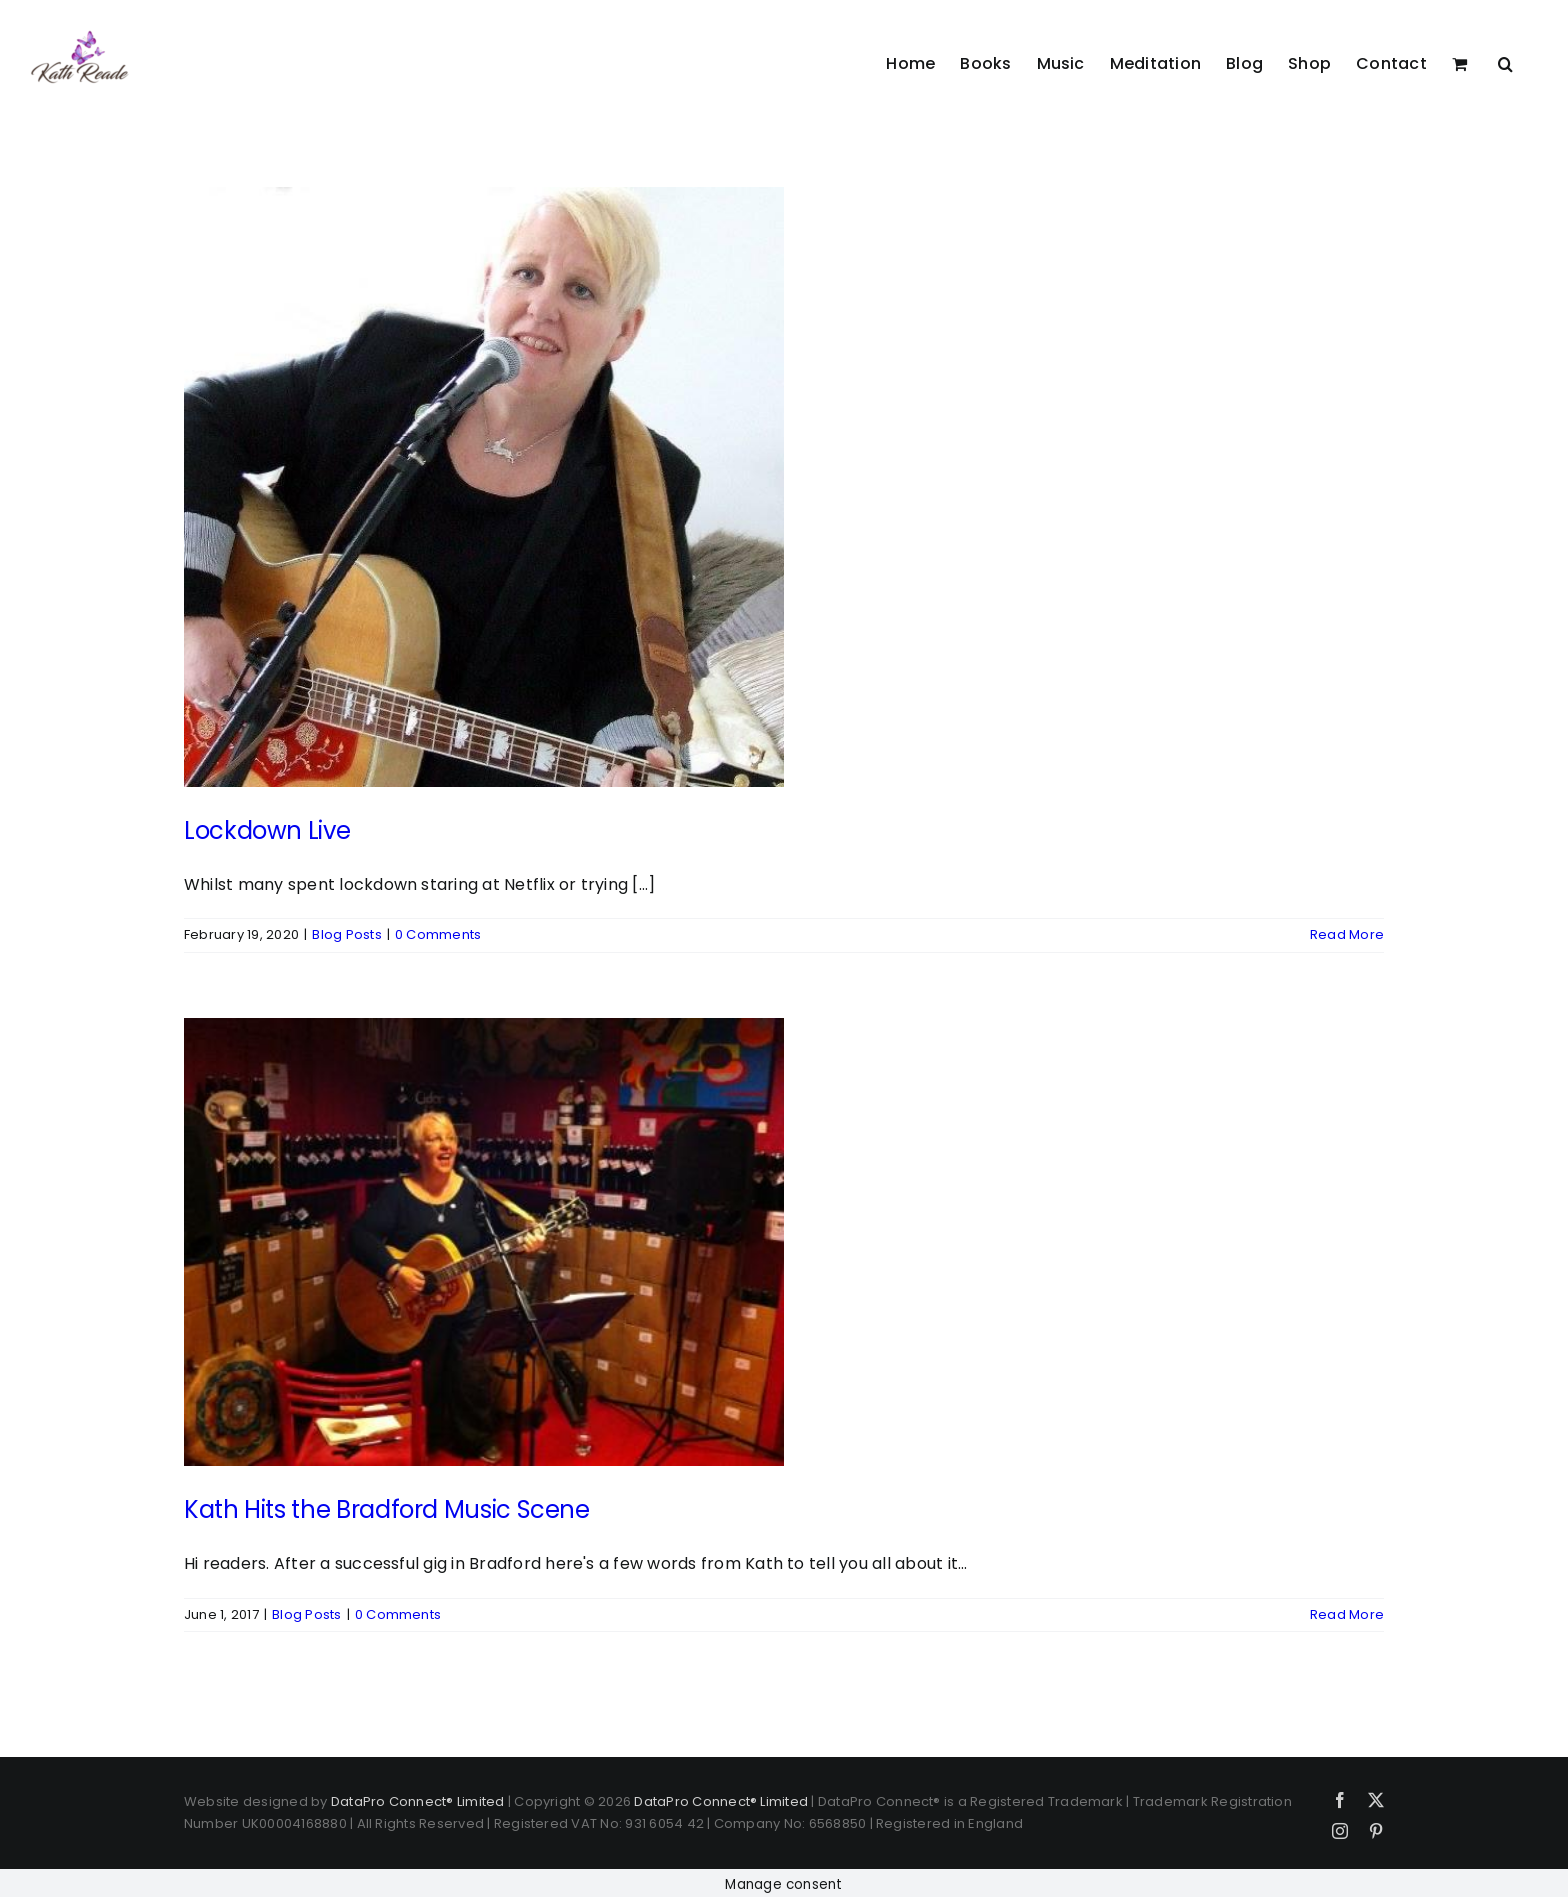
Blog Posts (346, 934)
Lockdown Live (267, 830)
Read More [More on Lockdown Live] (1347, 934)
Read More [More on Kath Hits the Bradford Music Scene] (1347, 1614)
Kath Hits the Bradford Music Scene (387, 1509)
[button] (1505, 63)
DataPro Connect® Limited (418, 1801)
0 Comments (438, 934)
